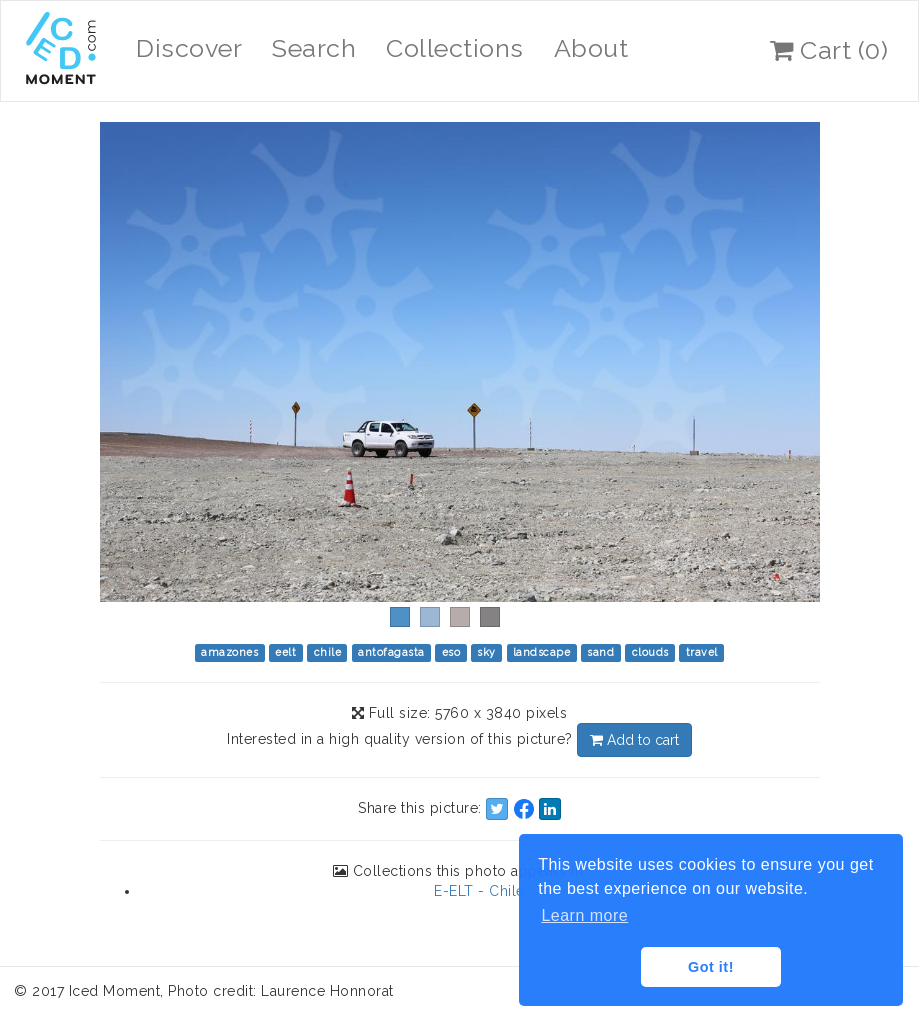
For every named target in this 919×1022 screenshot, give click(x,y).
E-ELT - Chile (479, 891)
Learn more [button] (584, 915)
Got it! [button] (711, 967)
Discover (189, 48)
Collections (455, 48)
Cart (829, 50)
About (591, 48)
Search (314, 48)
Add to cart (634, 740)
